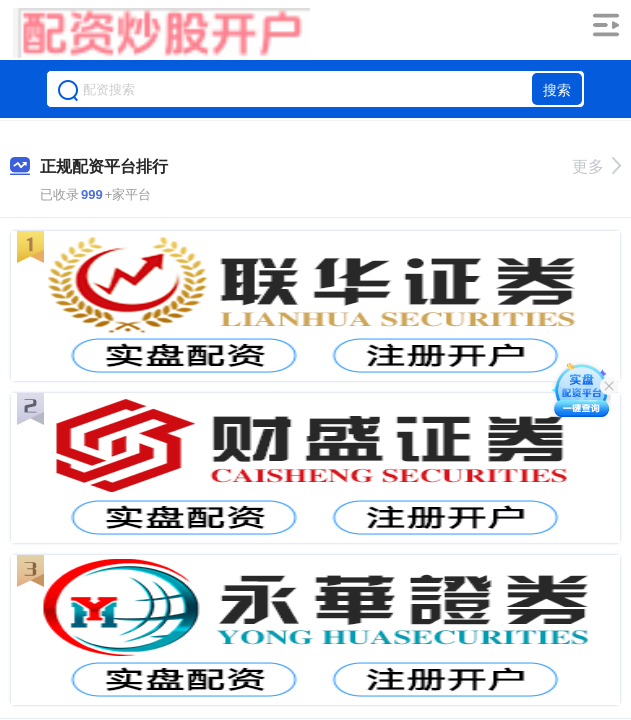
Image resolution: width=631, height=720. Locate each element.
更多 (596, 166)
